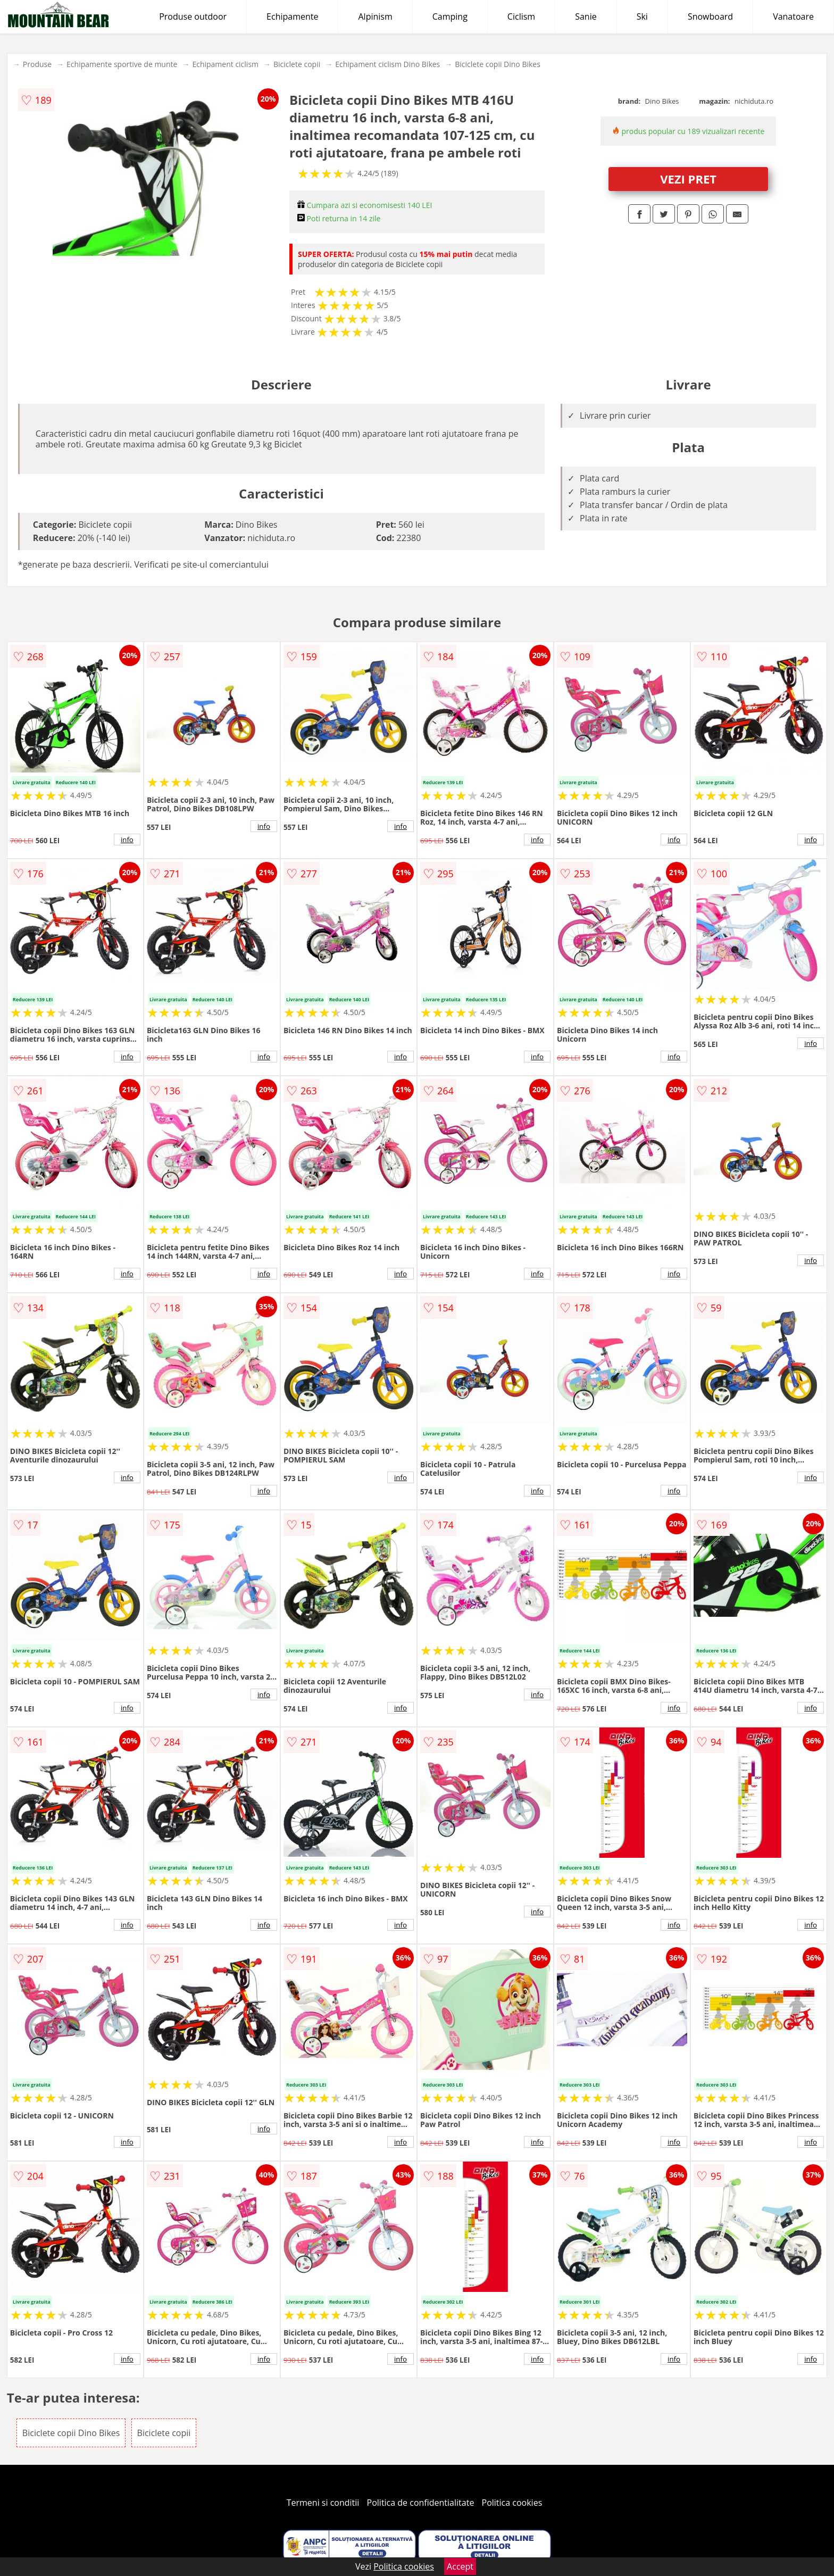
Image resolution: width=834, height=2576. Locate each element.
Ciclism (521, 16)
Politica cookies (512, 2502)
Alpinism (375, 16)
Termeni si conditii (323, 2502)
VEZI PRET (688, 179)
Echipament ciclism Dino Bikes (387, 64)
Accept (460, 2566)
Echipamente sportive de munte (121, 64)
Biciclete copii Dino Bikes (497, 64)
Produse (37, 64)
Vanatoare (793, 16)
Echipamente (292, 16)
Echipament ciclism (225, 64)
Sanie (586, 16)
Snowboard (710, 16)
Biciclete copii (296, 64)
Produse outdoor (193, 16)
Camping (450, 16)
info (127, 839)
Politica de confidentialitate (420, 2502)
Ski (642, 16)
